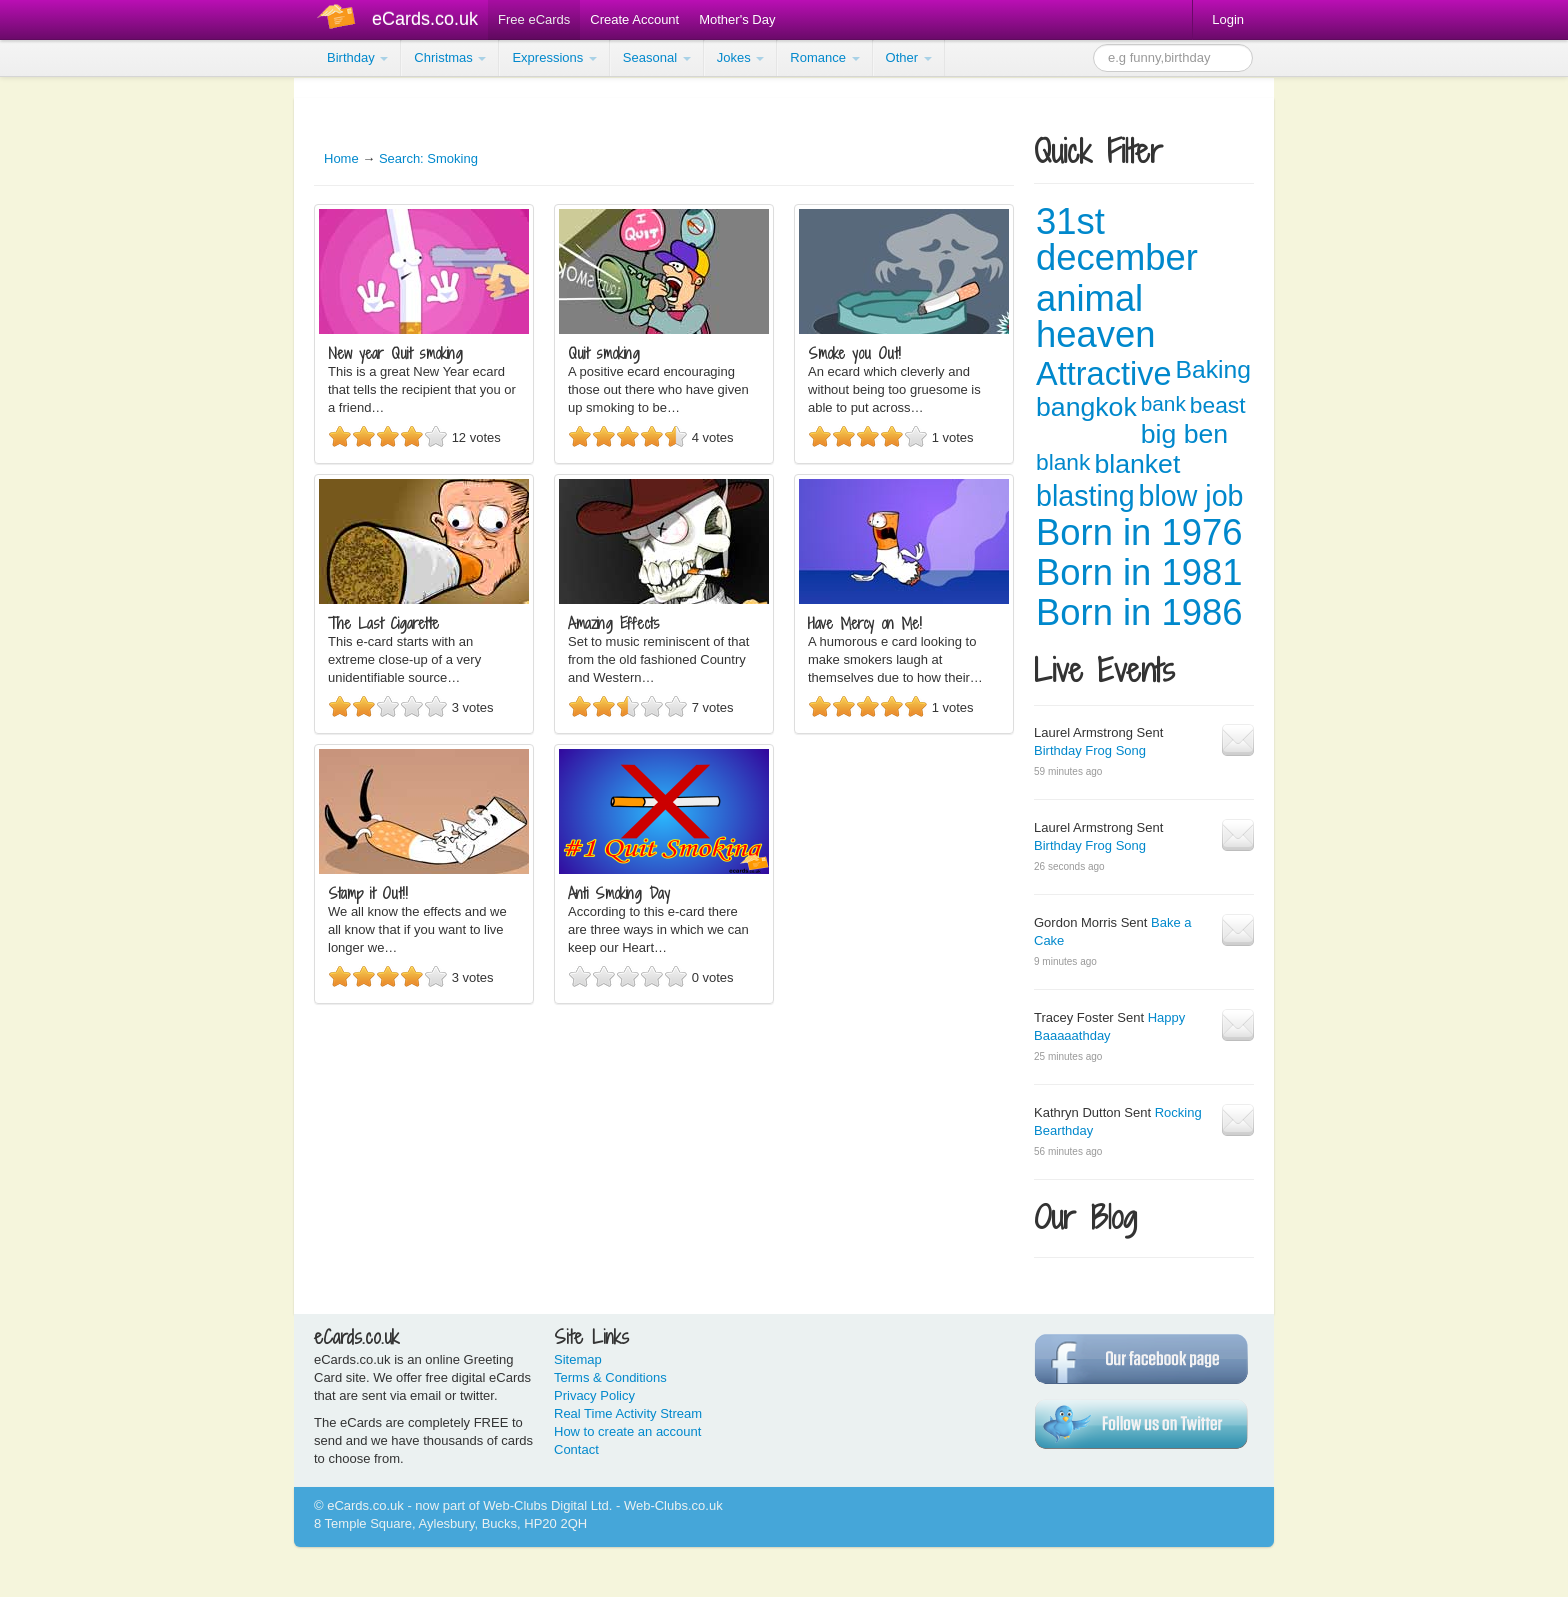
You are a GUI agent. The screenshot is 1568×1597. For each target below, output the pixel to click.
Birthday (357, 57)
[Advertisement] (80, 380)
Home (341, 158)
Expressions (554, 57)
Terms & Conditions (610, 1377)
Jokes (741, 57)
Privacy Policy (594, 1395)
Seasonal (657, 57)
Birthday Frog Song (1090, 750)
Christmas (450, 57)
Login (1228, 19)
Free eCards (534, 19)
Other (909, 57)
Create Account (634, 19)
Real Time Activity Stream (628, 1413)
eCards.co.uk (425, 19)
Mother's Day (737, 19)
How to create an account (627, 1431)
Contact (576, 1449)
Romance (824, 57)
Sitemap (578, 1359)
